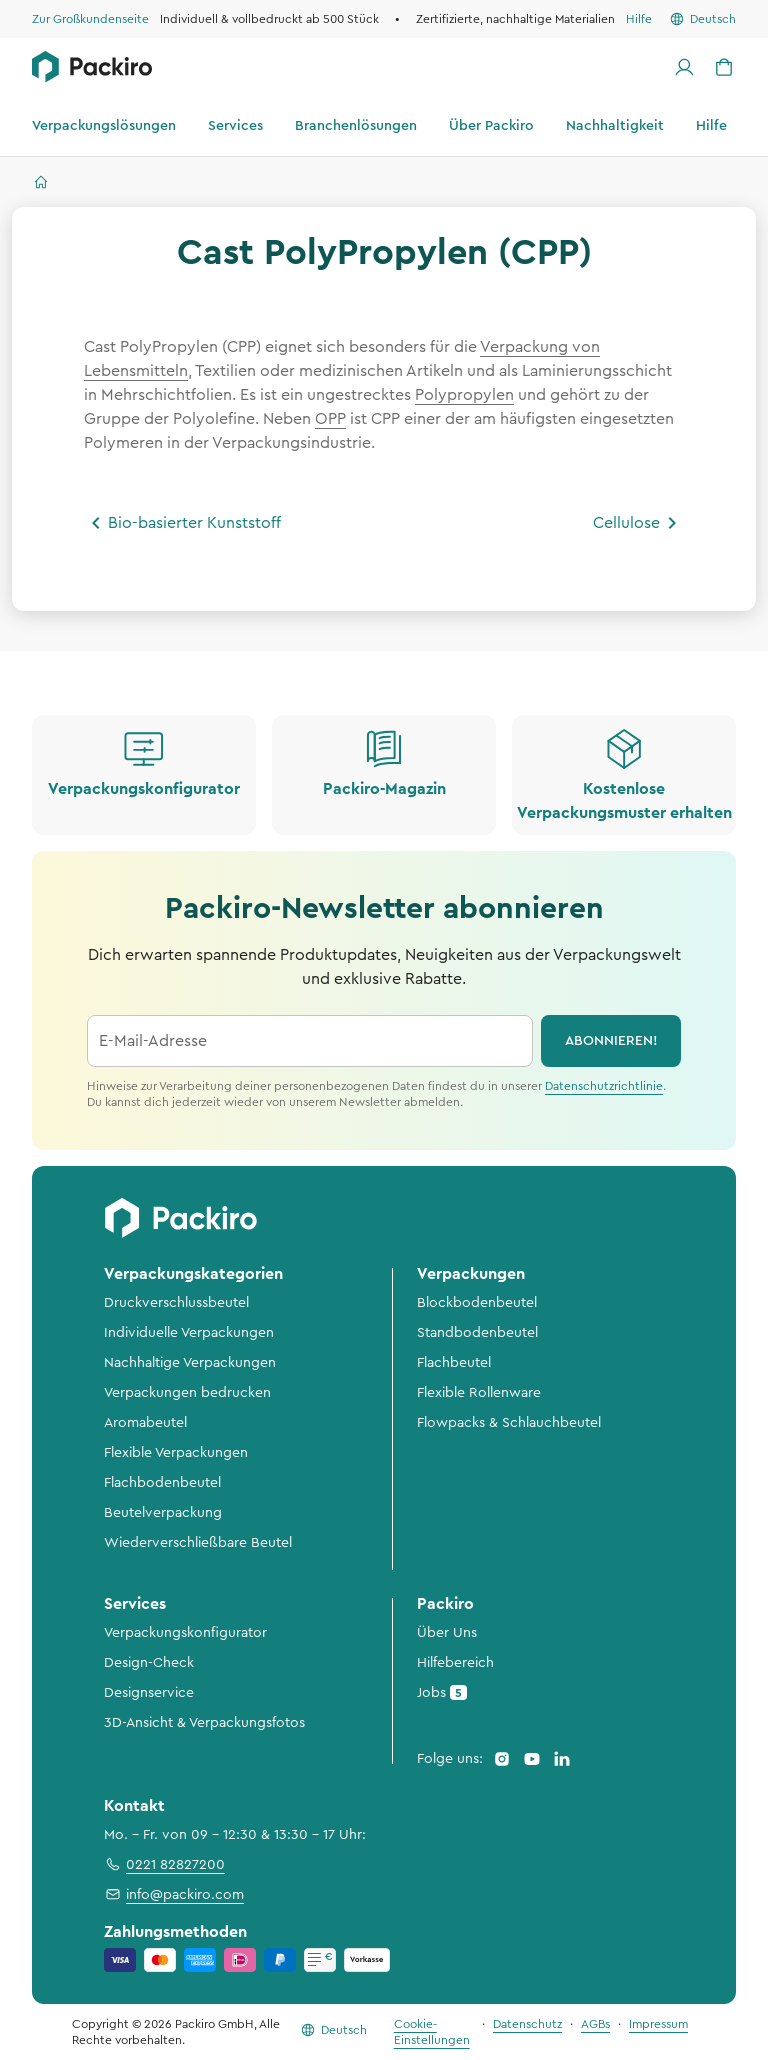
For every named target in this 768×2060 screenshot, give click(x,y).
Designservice (149, 1693)
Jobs (442, 1692)
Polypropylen (464, 395)
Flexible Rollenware (479, 1393)
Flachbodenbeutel (162, 1483)
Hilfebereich (455, 1663)
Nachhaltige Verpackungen (190, 1363)
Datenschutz (527, 2024)
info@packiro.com (174, 1894)
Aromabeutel (145, 1423)
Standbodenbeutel (477, 1333)
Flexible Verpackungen (176, 1453)
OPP (330, 419)
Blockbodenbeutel (477, 1303)
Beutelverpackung (163, 1513)
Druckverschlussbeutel (176, 1303)
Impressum (658, 2024)
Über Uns (447, 1633)
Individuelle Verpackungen (189, 1333)
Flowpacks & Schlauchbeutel (509, 1423)
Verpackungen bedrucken (187, 1393)
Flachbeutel (454, 1363)
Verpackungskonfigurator (185, 1633)
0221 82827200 (164, 1864)
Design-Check (149, 1663)
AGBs (595, 2024)
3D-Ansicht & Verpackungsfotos (204, 1723)
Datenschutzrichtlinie (604, 1086)
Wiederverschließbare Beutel (198, 1543)
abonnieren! (611, 1041)
